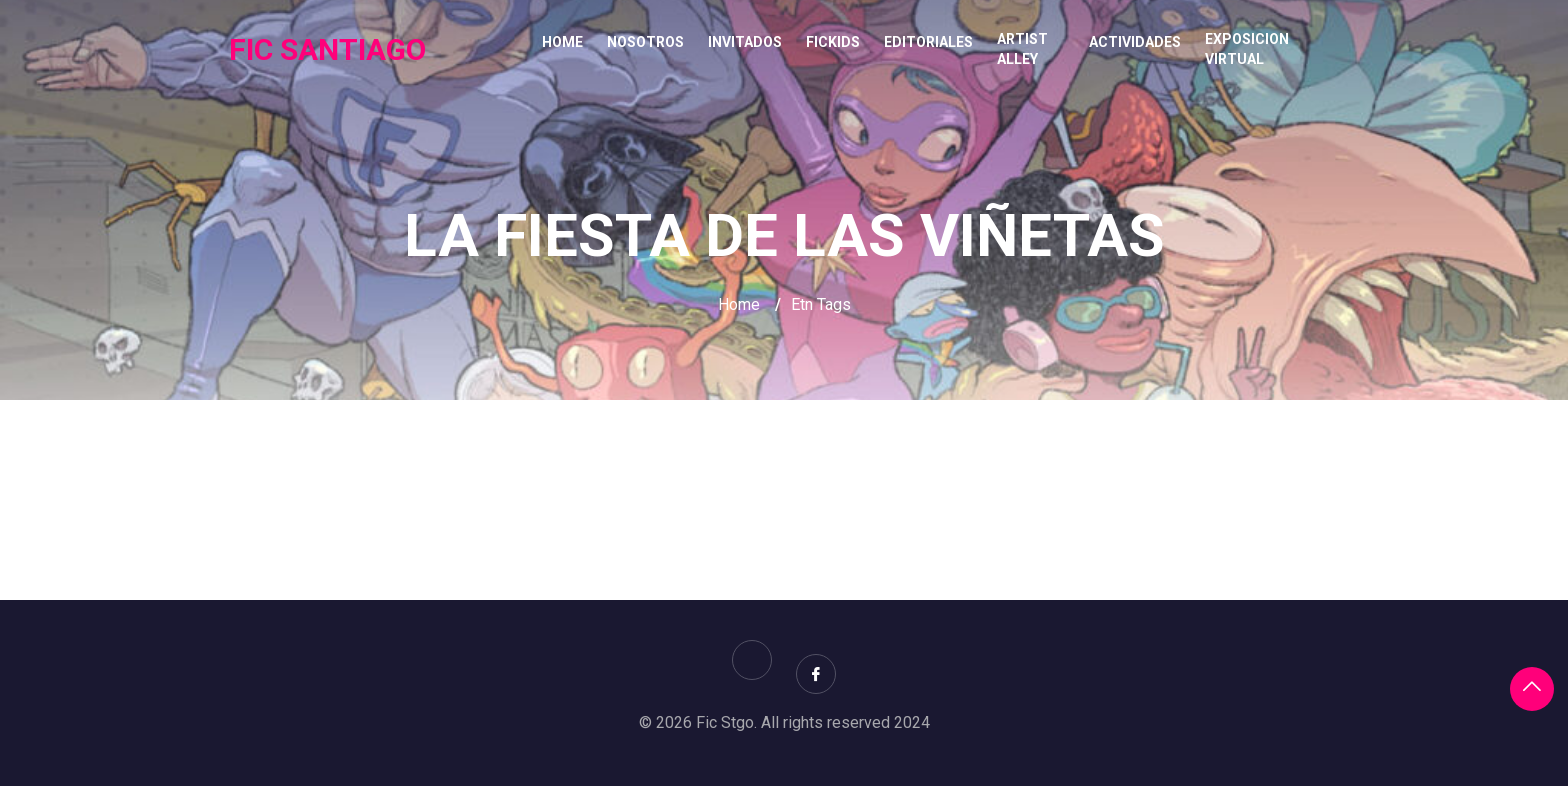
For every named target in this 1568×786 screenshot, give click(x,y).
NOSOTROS (645, 42)
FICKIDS (833, 42)
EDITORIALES (928, 42)
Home (562, 42)
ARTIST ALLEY (1022, 49)
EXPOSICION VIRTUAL (1247, 49)
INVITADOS (745, 42)
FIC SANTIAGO (327, 49)
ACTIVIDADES (1135, 42)
